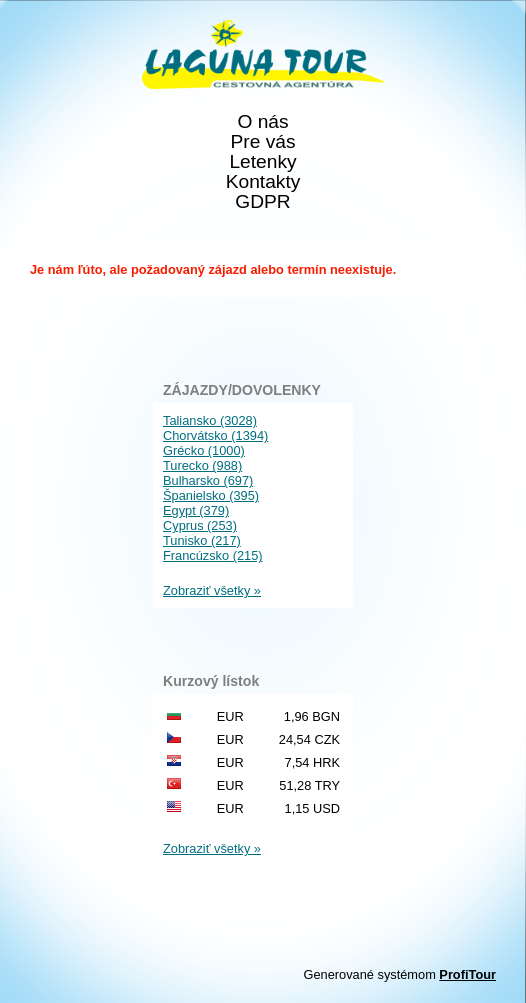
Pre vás (262, 142)
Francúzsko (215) (213, 555)
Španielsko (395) (211, 495)
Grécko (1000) (204, 450)
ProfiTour (467, 974)
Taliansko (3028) (210, 420)
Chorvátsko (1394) (215, 435)
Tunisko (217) (202, 540)
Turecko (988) (202, 465)
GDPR (262, 202)
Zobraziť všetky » (212, 590)
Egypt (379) (196, 510)
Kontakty (263, 182)
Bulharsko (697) (208, 480)
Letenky (262, 162)
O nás (262, 122)
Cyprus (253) (200, 525)
